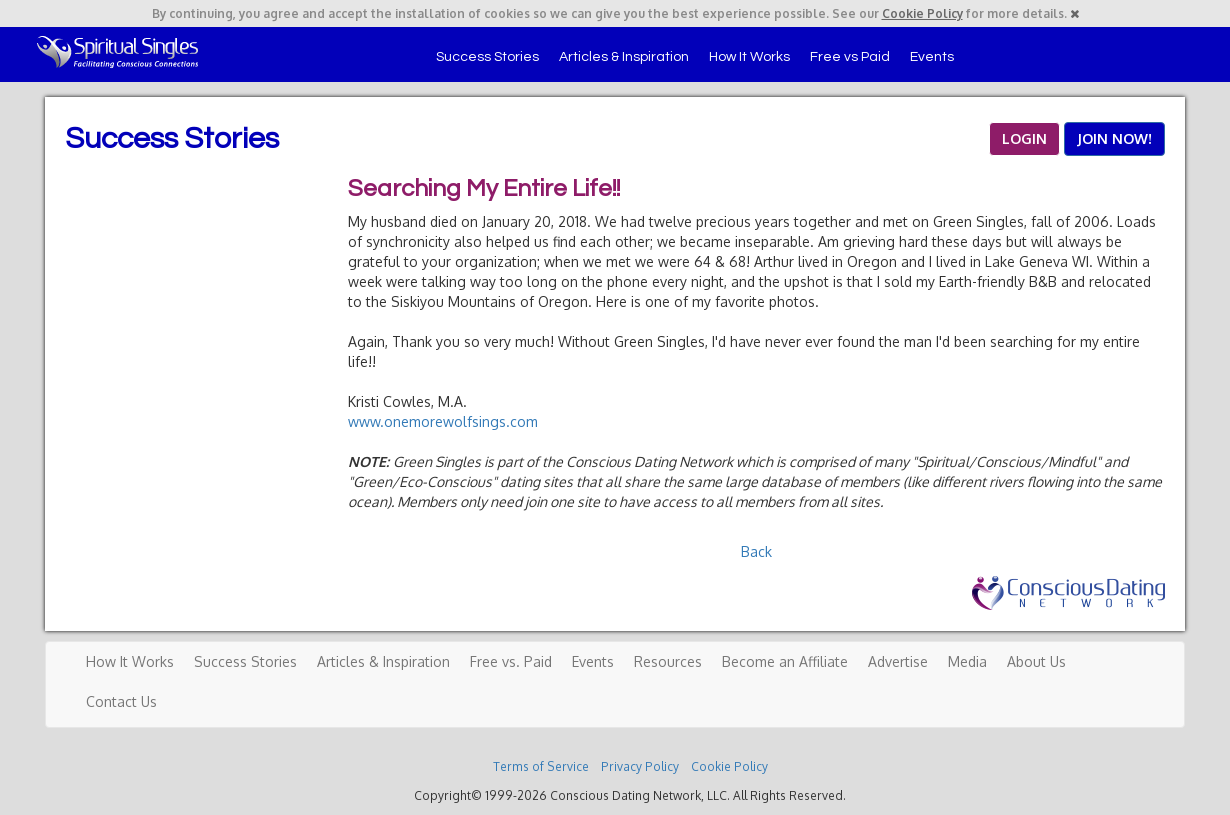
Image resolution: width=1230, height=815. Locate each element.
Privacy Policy (640, 766)
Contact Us (121, 701)
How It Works (749, 57)
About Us (1036, 661)
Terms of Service (541, 766)
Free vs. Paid (511, 661)
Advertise (898, 661)
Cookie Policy (922, 13)
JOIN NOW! (1114, 138)
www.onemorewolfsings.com (443, 421)
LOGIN (1024, 138)
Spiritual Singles (117, 52)
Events (932, 57)
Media (967, 661)
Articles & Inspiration (624, 57)
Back (756, 551)
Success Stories (487, 57)
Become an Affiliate (785, 661)
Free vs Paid (850, 57)
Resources (668, 661)
